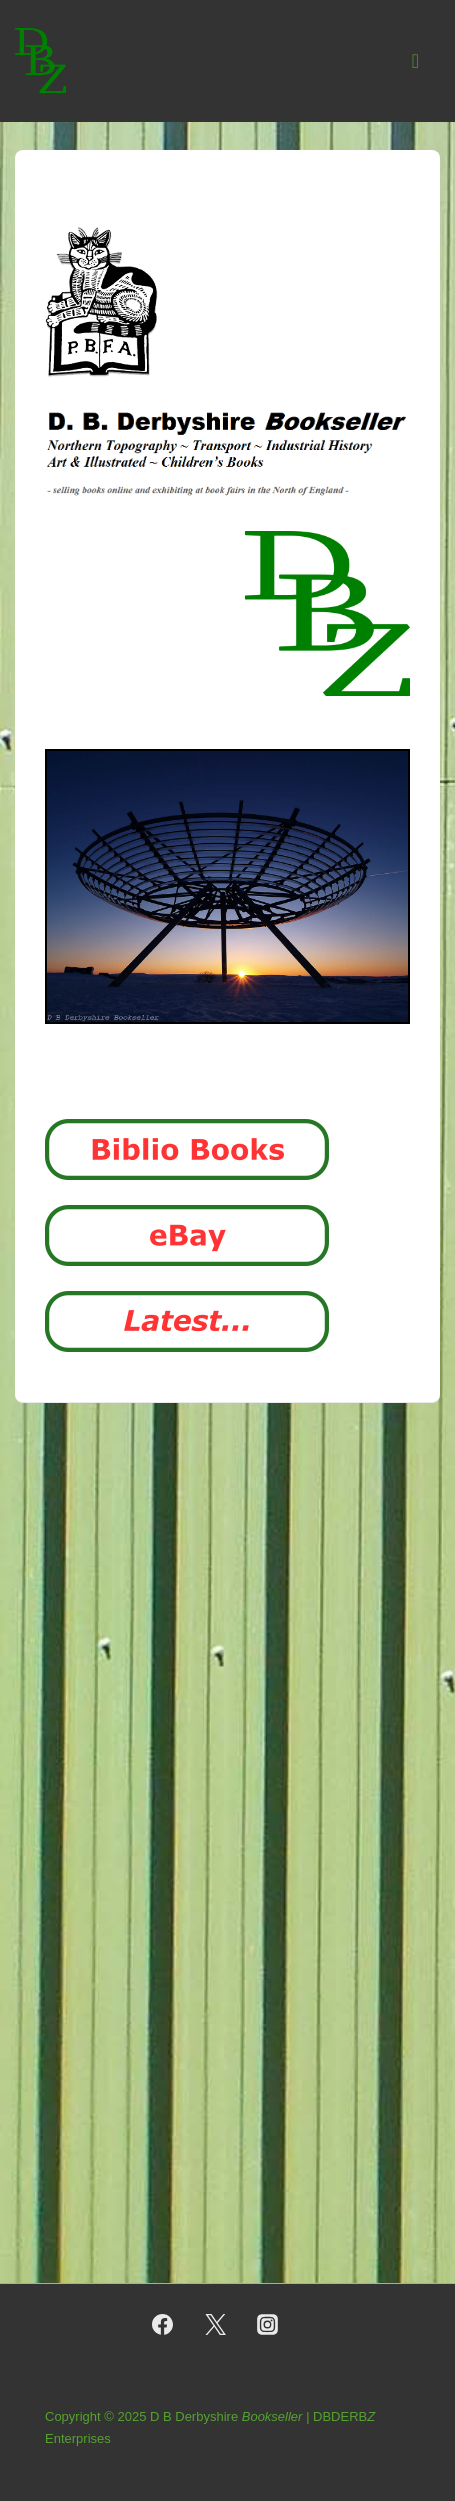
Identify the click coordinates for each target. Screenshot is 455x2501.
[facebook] (162, 2325)
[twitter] (215, 2325)
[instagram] (268, 2325)
